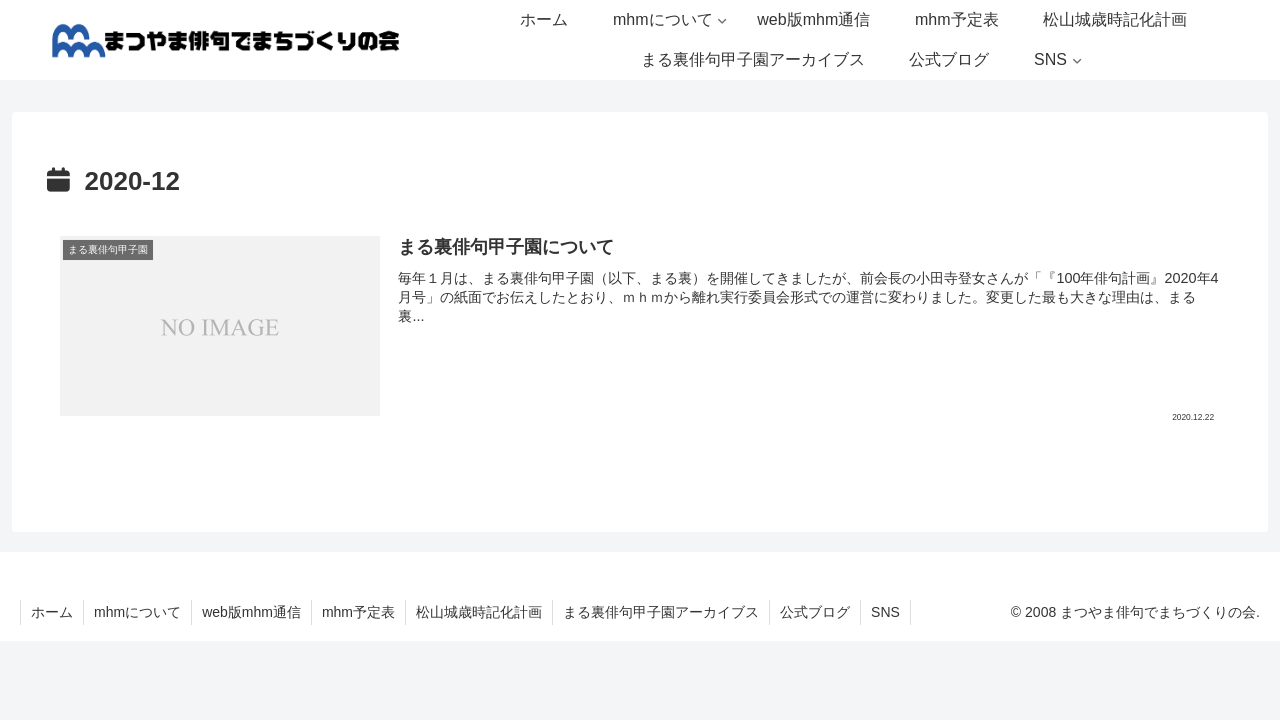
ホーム (52, 612)
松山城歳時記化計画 (479, 612)
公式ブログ (815, 612)
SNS (885, 612)
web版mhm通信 (251, 612)
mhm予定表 (358, 612)
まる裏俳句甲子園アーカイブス (661, 612)
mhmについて (137, 612)
